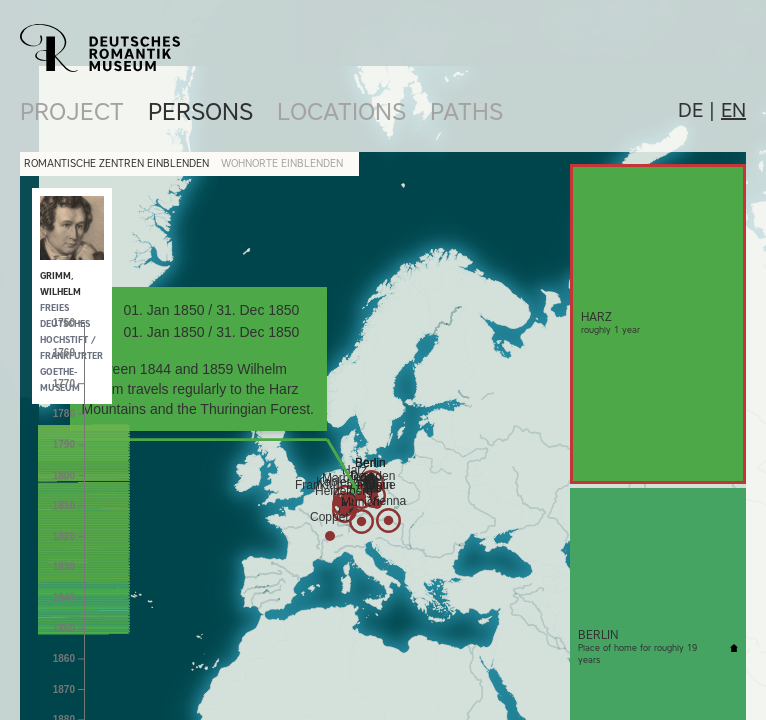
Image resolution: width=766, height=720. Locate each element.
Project (72, 111)
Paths (466, 111)
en (733, 110)
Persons (200, 111)
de (690, 110)
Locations (341, 111)
